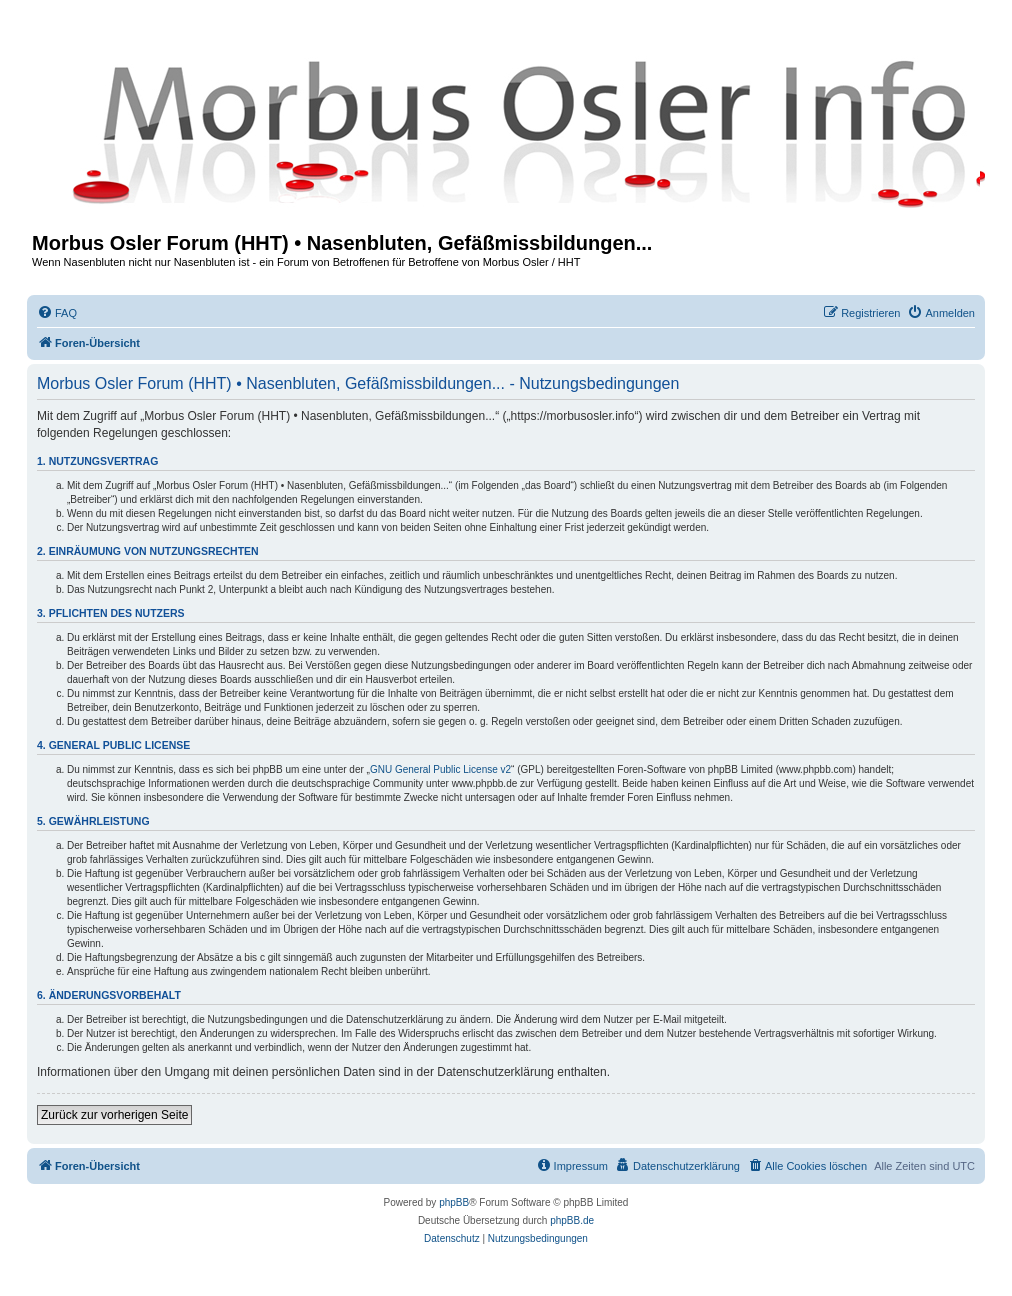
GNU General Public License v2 (440, 769)
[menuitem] (57, 313)
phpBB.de (572, 1220)
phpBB (454, 1202)
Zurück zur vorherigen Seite (114, 1115)
